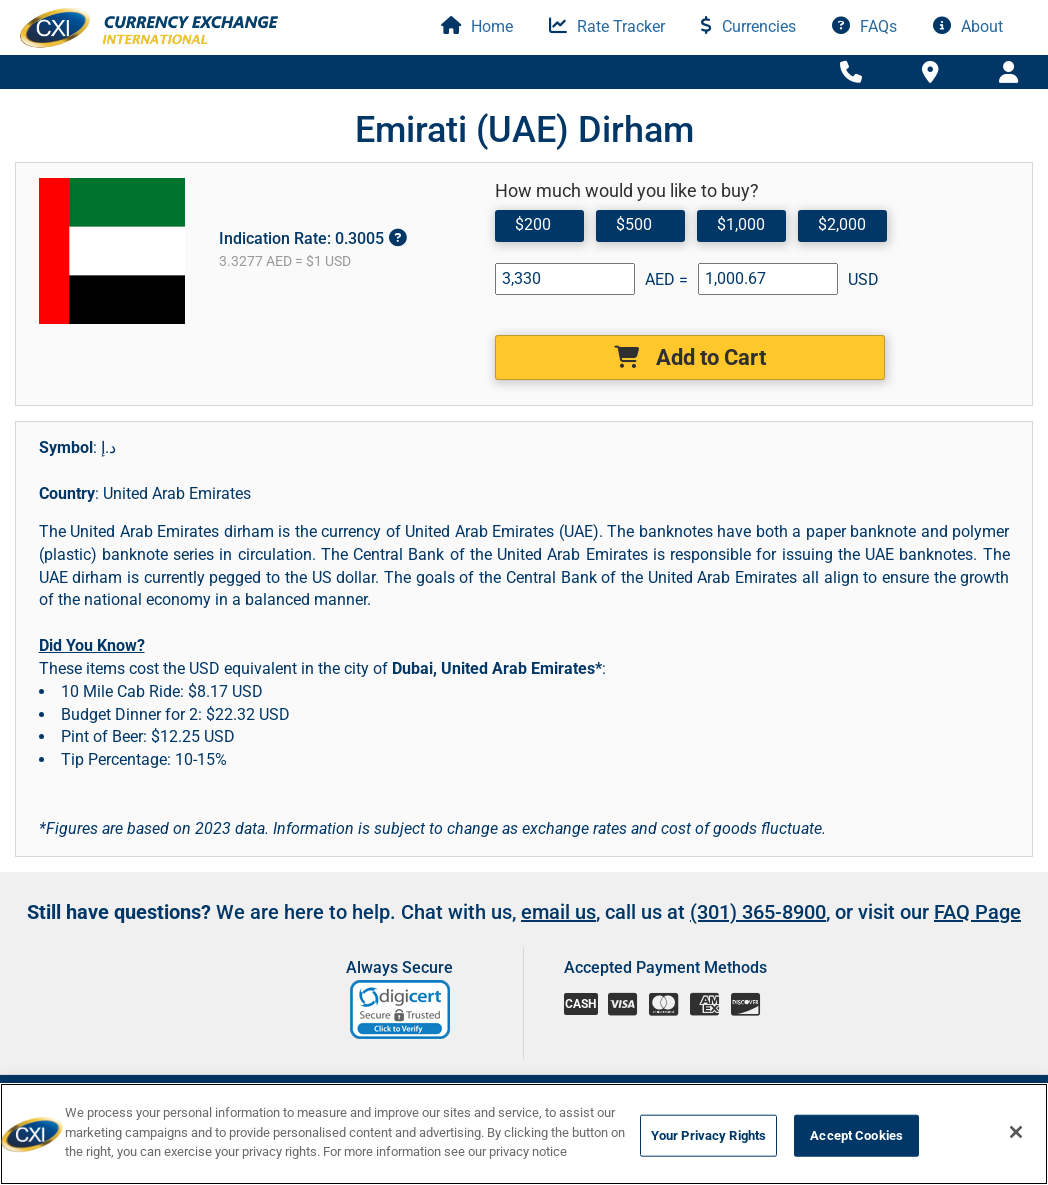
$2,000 (842, 224)
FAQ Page (977, 912)
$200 (533, 224)
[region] (524, 1134)
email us (558, 912)
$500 (634, 224)
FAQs (864, 26)
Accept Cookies (856, 1135)
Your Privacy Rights (708, 1135)
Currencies (748, 26)
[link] (401, 1009)
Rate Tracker (607, 26)
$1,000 (741, 224)
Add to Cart (690, 357)
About (968, 26)
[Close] (1016, 1132)
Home (477, 26)
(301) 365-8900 (758, 912)
